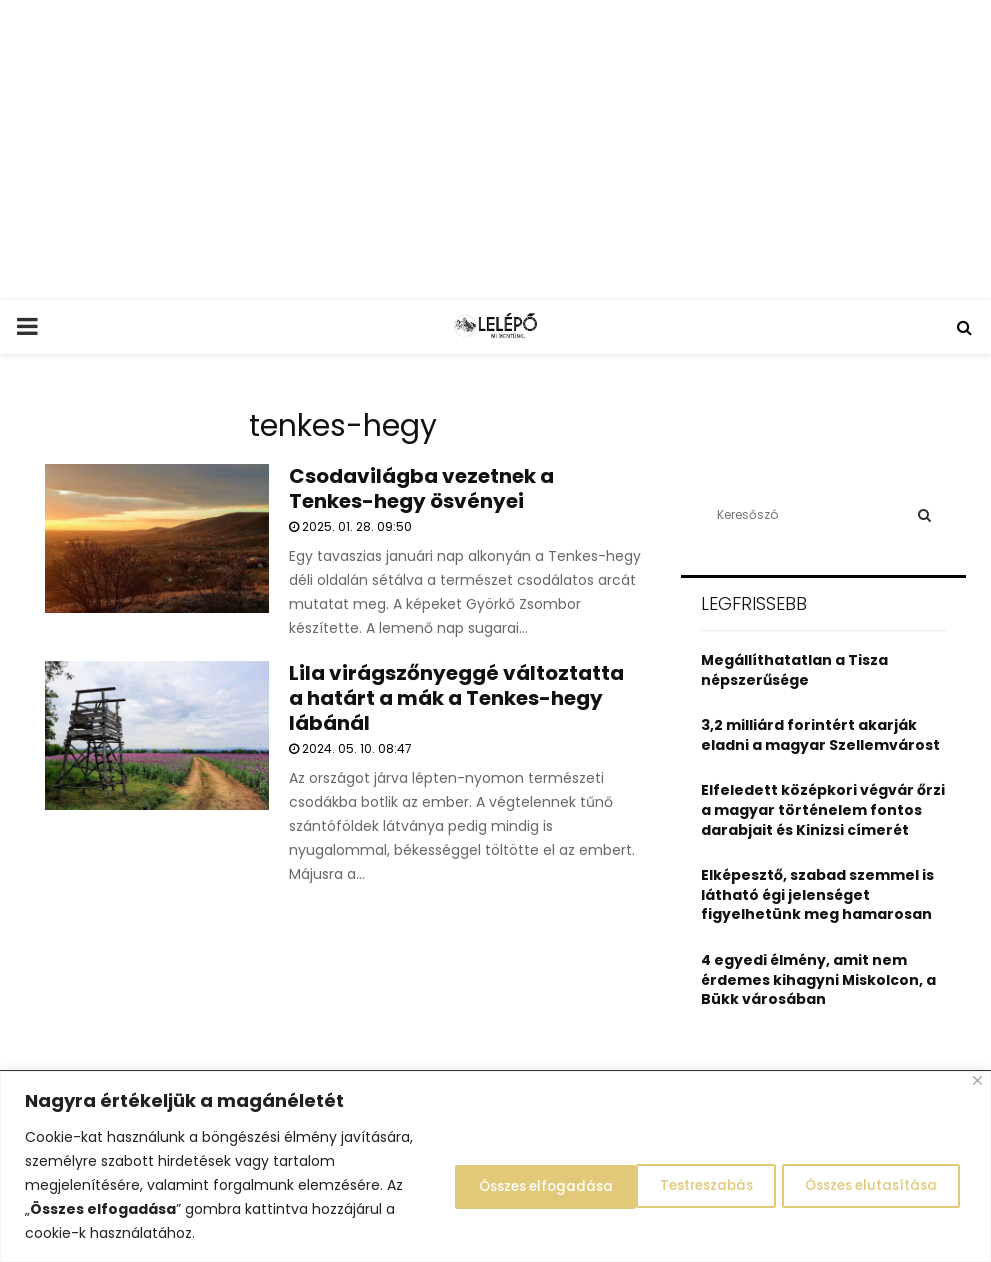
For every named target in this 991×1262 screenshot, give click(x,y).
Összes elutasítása (657, 1185)
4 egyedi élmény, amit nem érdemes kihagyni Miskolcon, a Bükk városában (818, 979)
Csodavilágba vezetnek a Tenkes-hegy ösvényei (421, 488)
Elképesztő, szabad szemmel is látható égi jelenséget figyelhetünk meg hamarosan (817, 894)
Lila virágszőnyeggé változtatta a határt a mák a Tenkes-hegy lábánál (456, 698)
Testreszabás (471, 1185)
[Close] (977, 1080)
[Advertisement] (495, 150)
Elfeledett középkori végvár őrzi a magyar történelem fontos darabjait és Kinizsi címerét (823, 809)
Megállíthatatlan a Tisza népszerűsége (794, 670)
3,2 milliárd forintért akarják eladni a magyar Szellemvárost (820, 735)
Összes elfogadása (865, 1185)
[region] (495, 1166)
